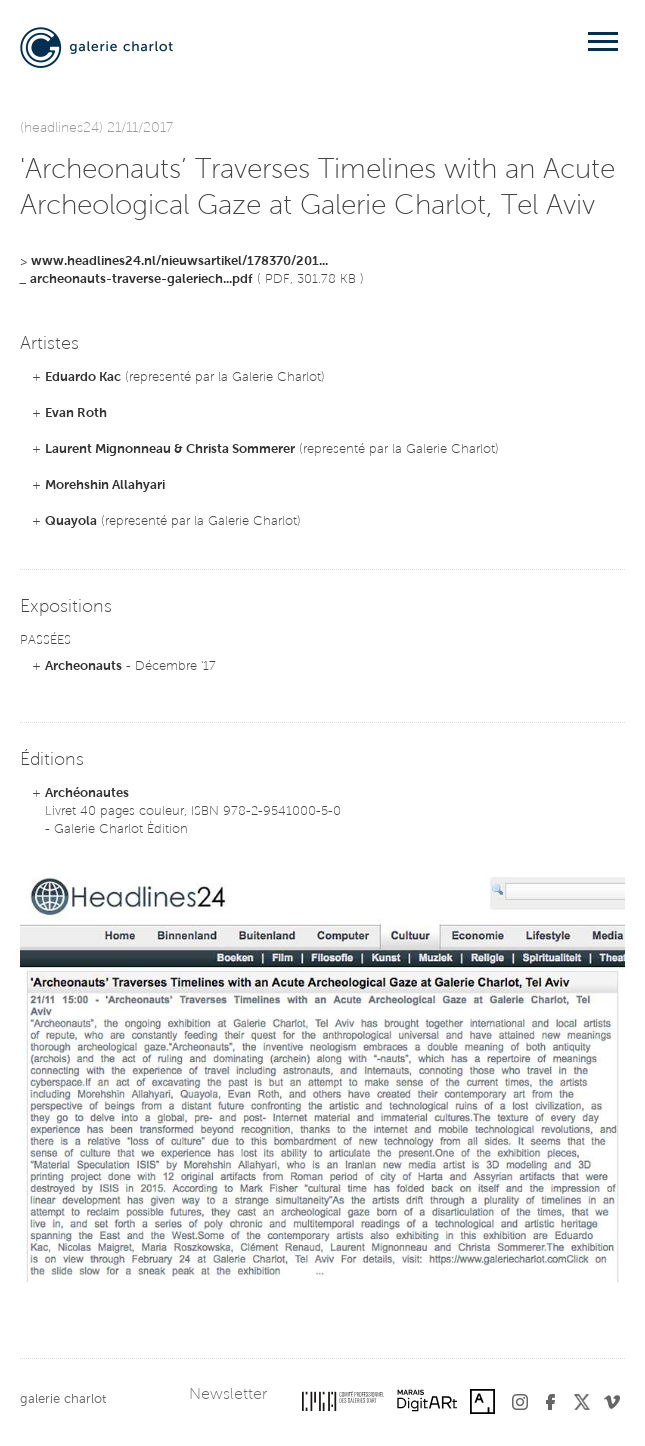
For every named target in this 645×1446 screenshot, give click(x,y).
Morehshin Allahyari (105, 485)
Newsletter (228, 1395)
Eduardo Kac (83, 377)
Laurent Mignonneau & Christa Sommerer (170, 449)
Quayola (71, 521)
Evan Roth (76, 413)
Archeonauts (83, 666)
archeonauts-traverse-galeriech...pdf (141, 279)
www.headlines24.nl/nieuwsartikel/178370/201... (179, 261)
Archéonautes (87, 793)
